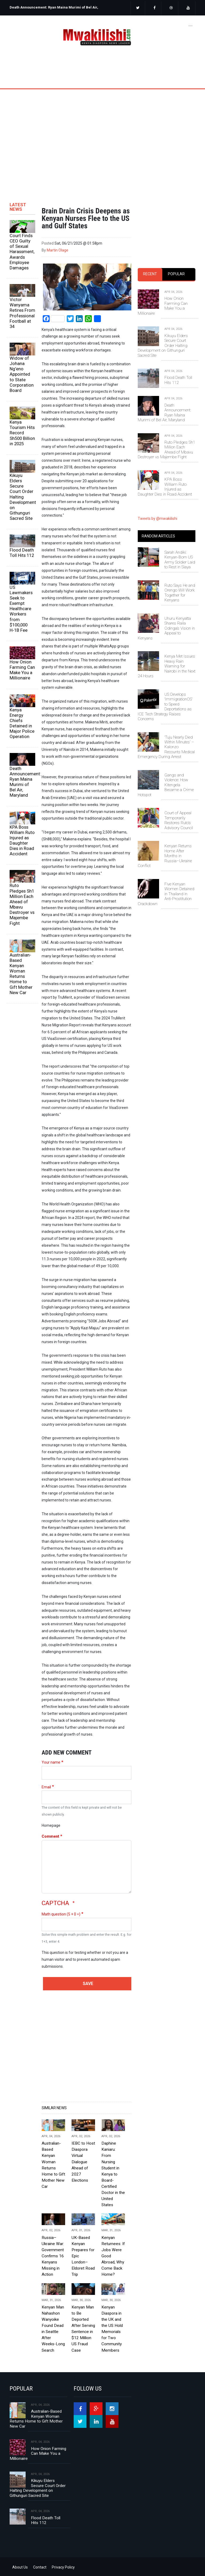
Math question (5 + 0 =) (61, 1914)
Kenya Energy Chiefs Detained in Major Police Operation (22, 723)
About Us (20, 2567)
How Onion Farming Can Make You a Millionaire (22, 670)
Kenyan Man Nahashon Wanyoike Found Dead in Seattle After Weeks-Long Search (53, 2329)
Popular (176, 274)
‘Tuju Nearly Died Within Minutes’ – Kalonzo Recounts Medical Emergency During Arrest (166, 747)
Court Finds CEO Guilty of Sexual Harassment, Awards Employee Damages (22, 251)
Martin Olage (57, 250)
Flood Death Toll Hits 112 (22, 552)
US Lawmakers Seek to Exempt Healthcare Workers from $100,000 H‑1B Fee (21, 609)
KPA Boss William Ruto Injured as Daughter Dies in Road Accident (22, 840)
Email (46, 1787)
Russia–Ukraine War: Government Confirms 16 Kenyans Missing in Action (53, 2256)
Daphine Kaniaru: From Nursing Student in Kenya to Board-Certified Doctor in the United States (113, 2174)
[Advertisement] (102, 137)
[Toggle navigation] (190, 24)
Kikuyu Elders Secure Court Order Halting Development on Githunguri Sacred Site (22, 497)
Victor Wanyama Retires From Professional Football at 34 (22, 313)
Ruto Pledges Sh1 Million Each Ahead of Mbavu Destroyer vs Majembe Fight (22, 904)
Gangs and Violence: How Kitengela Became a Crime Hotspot (166, 785)
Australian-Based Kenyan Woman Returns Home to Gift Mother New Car (21, 973)
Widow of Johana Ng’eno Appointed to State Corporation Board (22, 374)
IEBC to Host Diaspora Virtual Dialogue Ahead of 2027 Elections (83, 2162)
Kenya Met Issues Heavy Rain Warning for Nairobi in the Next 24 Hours (166, 666)
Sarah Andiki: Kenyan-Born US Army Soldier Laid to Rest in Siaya (179, 559)
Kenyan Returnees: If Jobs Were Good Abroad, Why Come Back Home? (113, 2256)
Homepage (51, 1825)
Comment (50, 1836)
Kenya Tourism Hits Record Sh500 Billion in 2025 (22, 432)
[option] (54, 9)
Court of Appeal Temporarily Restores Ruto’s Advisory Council (178, 820)
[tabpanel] (166, 387)
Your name (51, 1762)
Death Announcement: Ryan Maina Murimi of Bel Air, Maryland (22, 782)
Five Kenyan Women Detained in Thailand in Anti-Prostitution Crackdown (166, 894)
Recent (150, 274)
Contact (39, 2567)
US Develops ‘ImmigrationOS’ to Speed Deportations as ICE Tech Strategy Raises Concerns (165, 706)
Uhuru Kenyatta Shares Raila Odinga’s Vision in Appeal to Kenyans (166, 628)
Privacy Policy (63, 2567)
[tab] (150, 274)
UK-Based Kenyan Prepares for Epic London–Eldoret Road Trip (83, 2256)
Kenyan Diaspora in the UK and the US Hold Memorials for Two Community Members (112, 2329)
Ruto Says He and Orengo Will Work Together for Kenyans (179, 592)
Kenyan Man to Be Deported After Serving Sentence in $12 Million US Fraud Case (83, 2329)
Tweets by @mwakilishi (157, 518)
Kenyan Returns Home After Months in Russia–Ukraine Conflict (165, 856)
